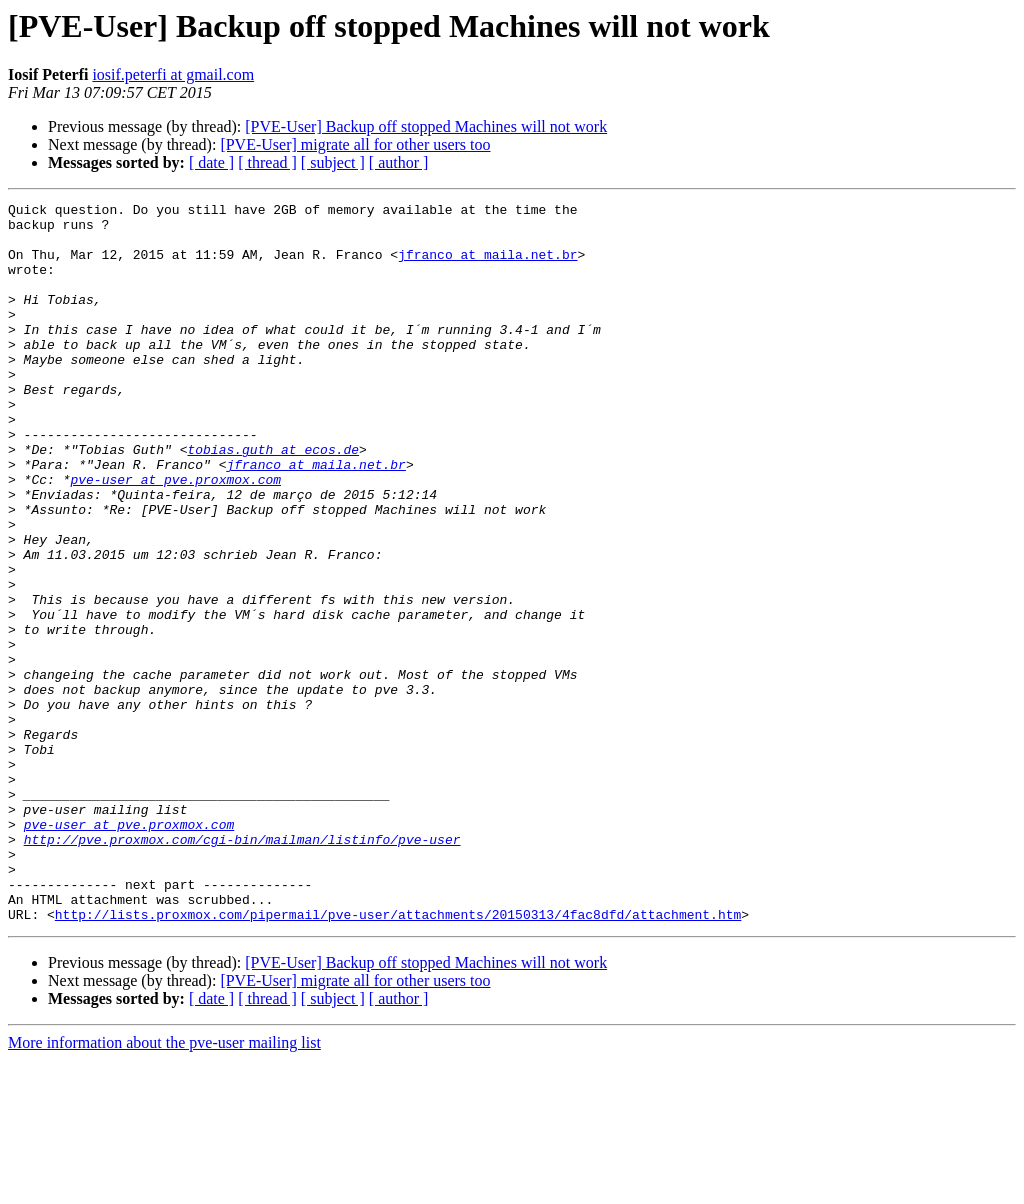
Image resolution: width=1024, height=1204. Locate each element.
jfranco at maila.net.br (487, 266)
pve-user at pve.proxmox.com (175, 536)
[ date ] (211, 162)
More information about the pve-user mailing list (164, 1186)
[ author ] (399, 162)
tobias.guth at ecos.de (273, 500)
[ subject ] (333, 162)
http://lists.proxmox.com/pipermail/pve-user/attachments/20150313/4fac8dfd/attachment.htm (398, 1058)
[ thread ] (267, 162)
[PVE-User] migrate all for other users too (355, 144)
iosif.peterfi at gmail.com (173, 74)
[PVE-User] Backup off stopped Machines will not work (426, 126)
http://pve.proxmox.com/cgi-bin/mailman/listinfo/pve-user (242, 968)
